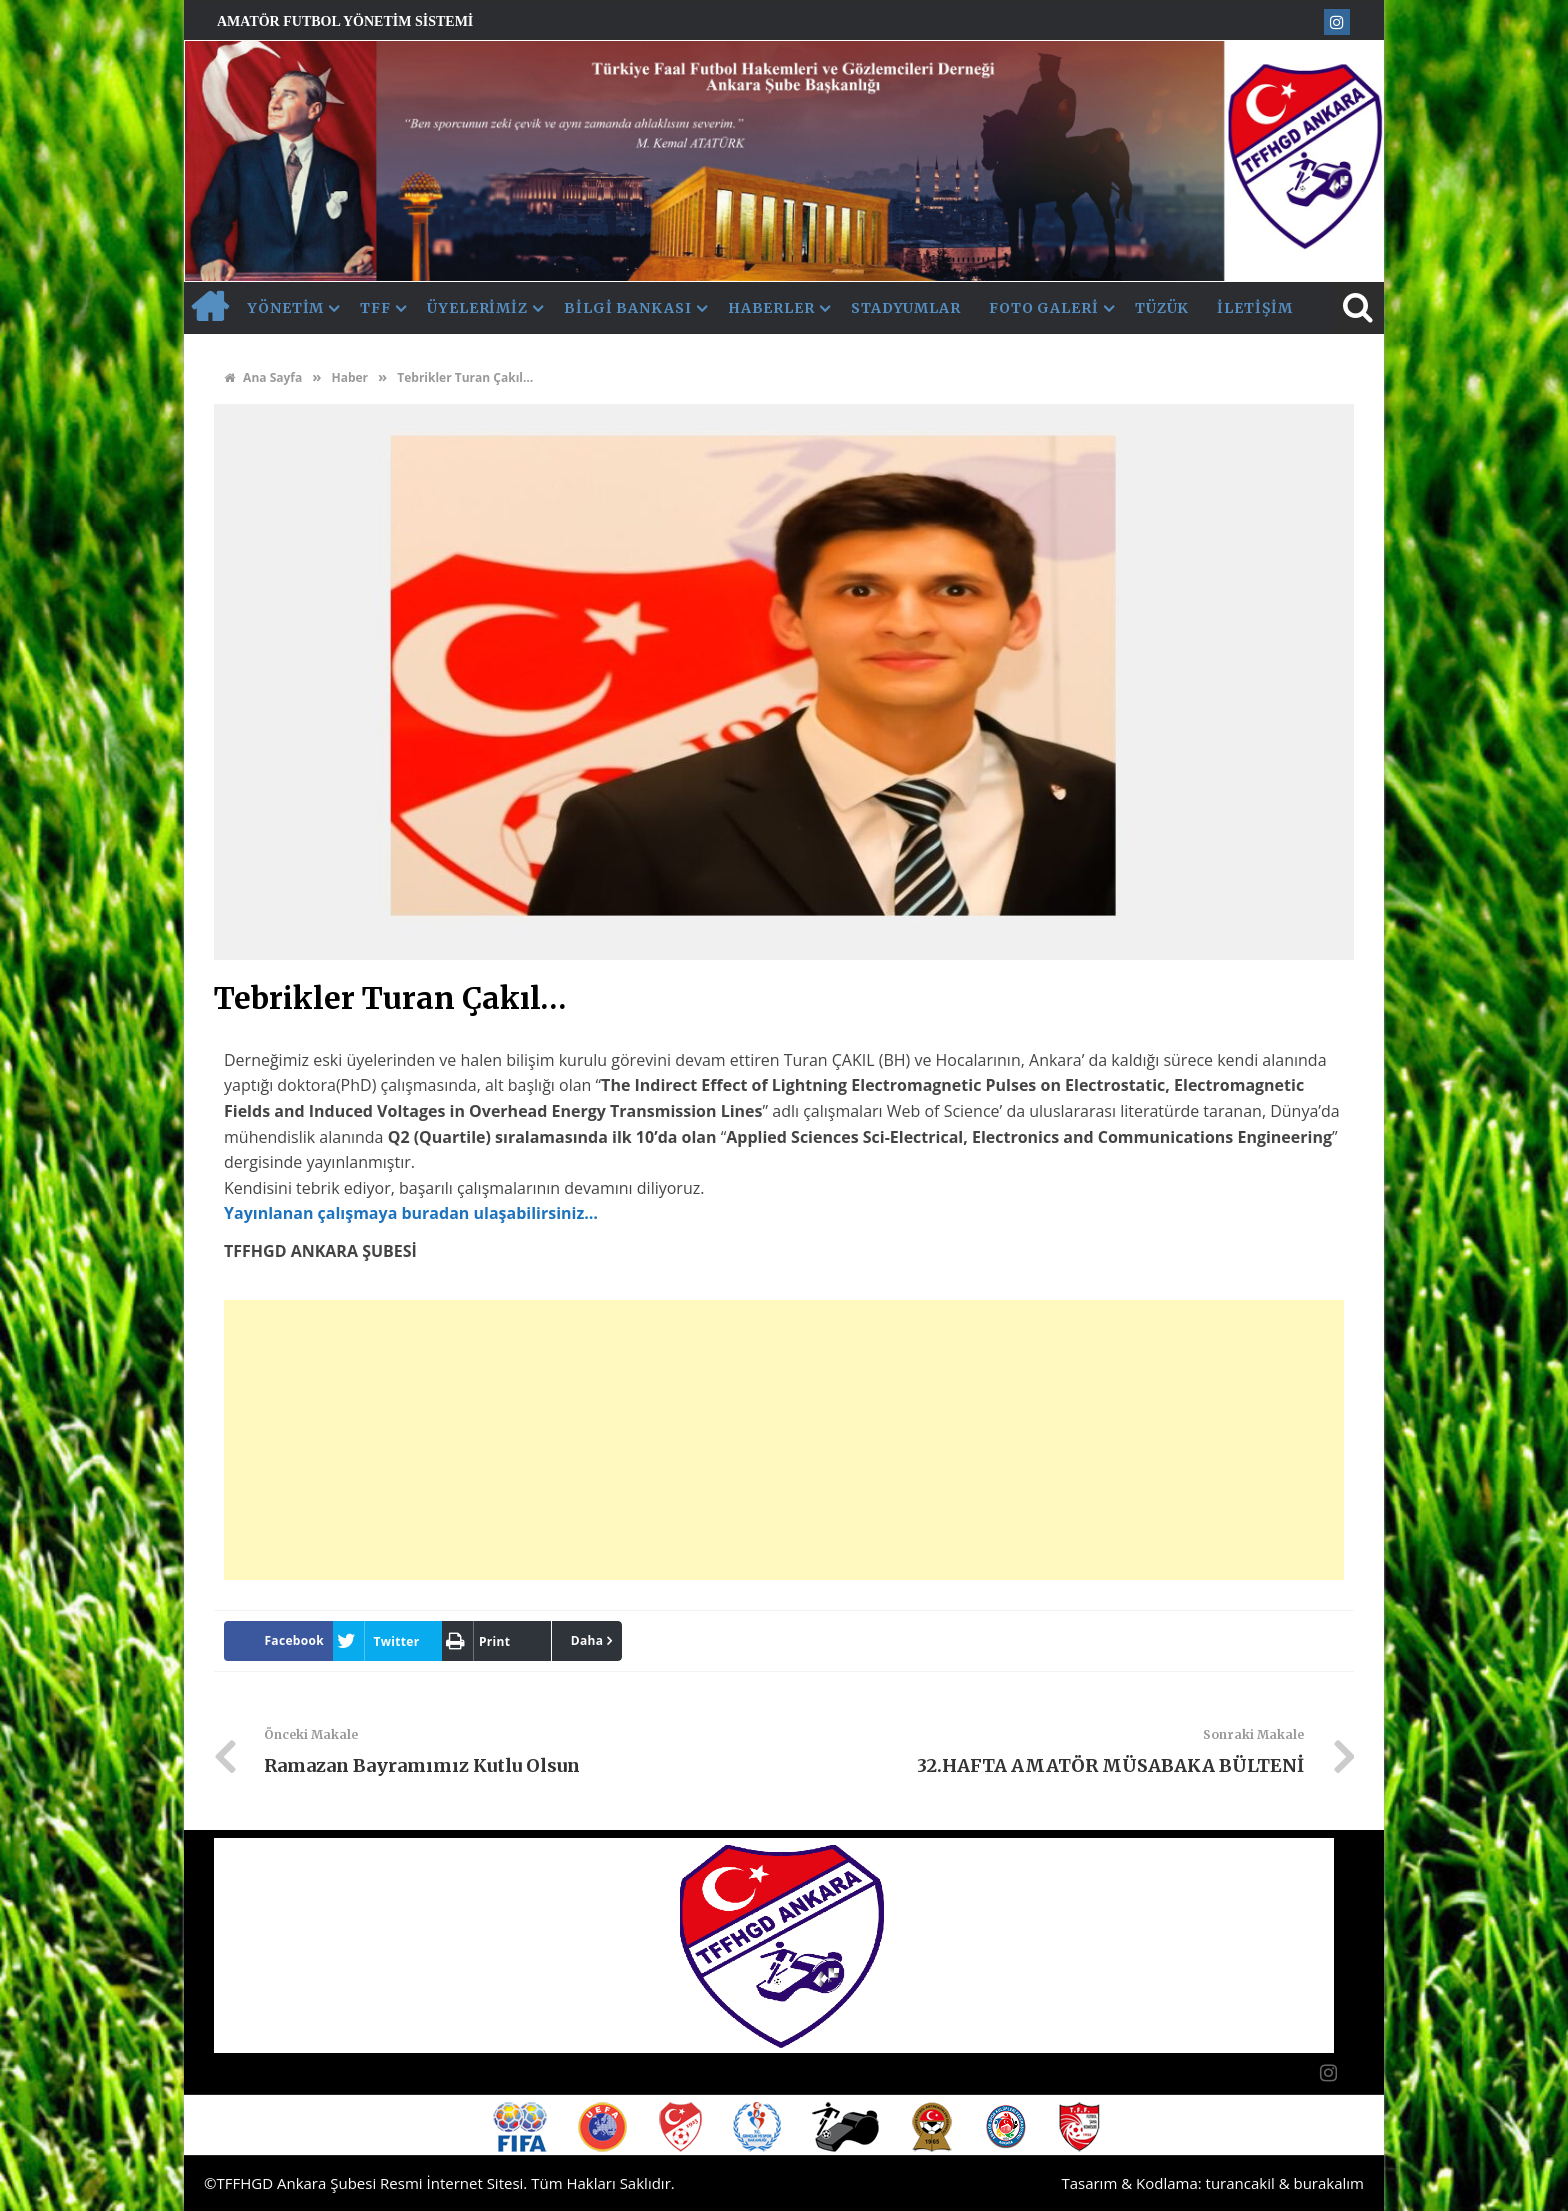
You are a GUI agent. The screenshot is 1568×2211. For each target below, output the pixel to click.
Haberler (771, 308)
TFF (375, 308)
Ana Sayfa (263, 377)
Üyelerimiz (477, 308)
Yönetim (286, 308)
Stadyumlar (906, 308)
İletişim (1254, 308)
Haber (349, 377)
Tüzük (1162, 308)
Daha (587, 1640)
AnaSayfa (209, 308)
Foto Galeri (1044, 308)
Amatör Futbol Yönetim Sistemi (345, 21)
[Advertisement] (784, 1440)
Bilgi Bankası (628, 308)
